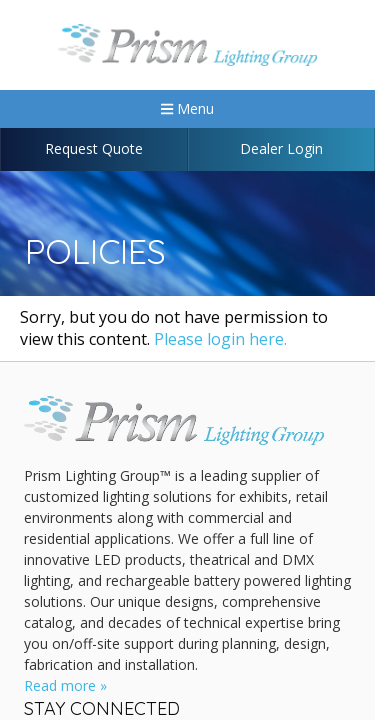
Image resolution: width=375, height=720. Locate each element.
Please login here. (220, 339)
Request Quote (94, 148)
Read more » (65, 685)
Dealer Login (281, 148)
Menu (187, 108)
